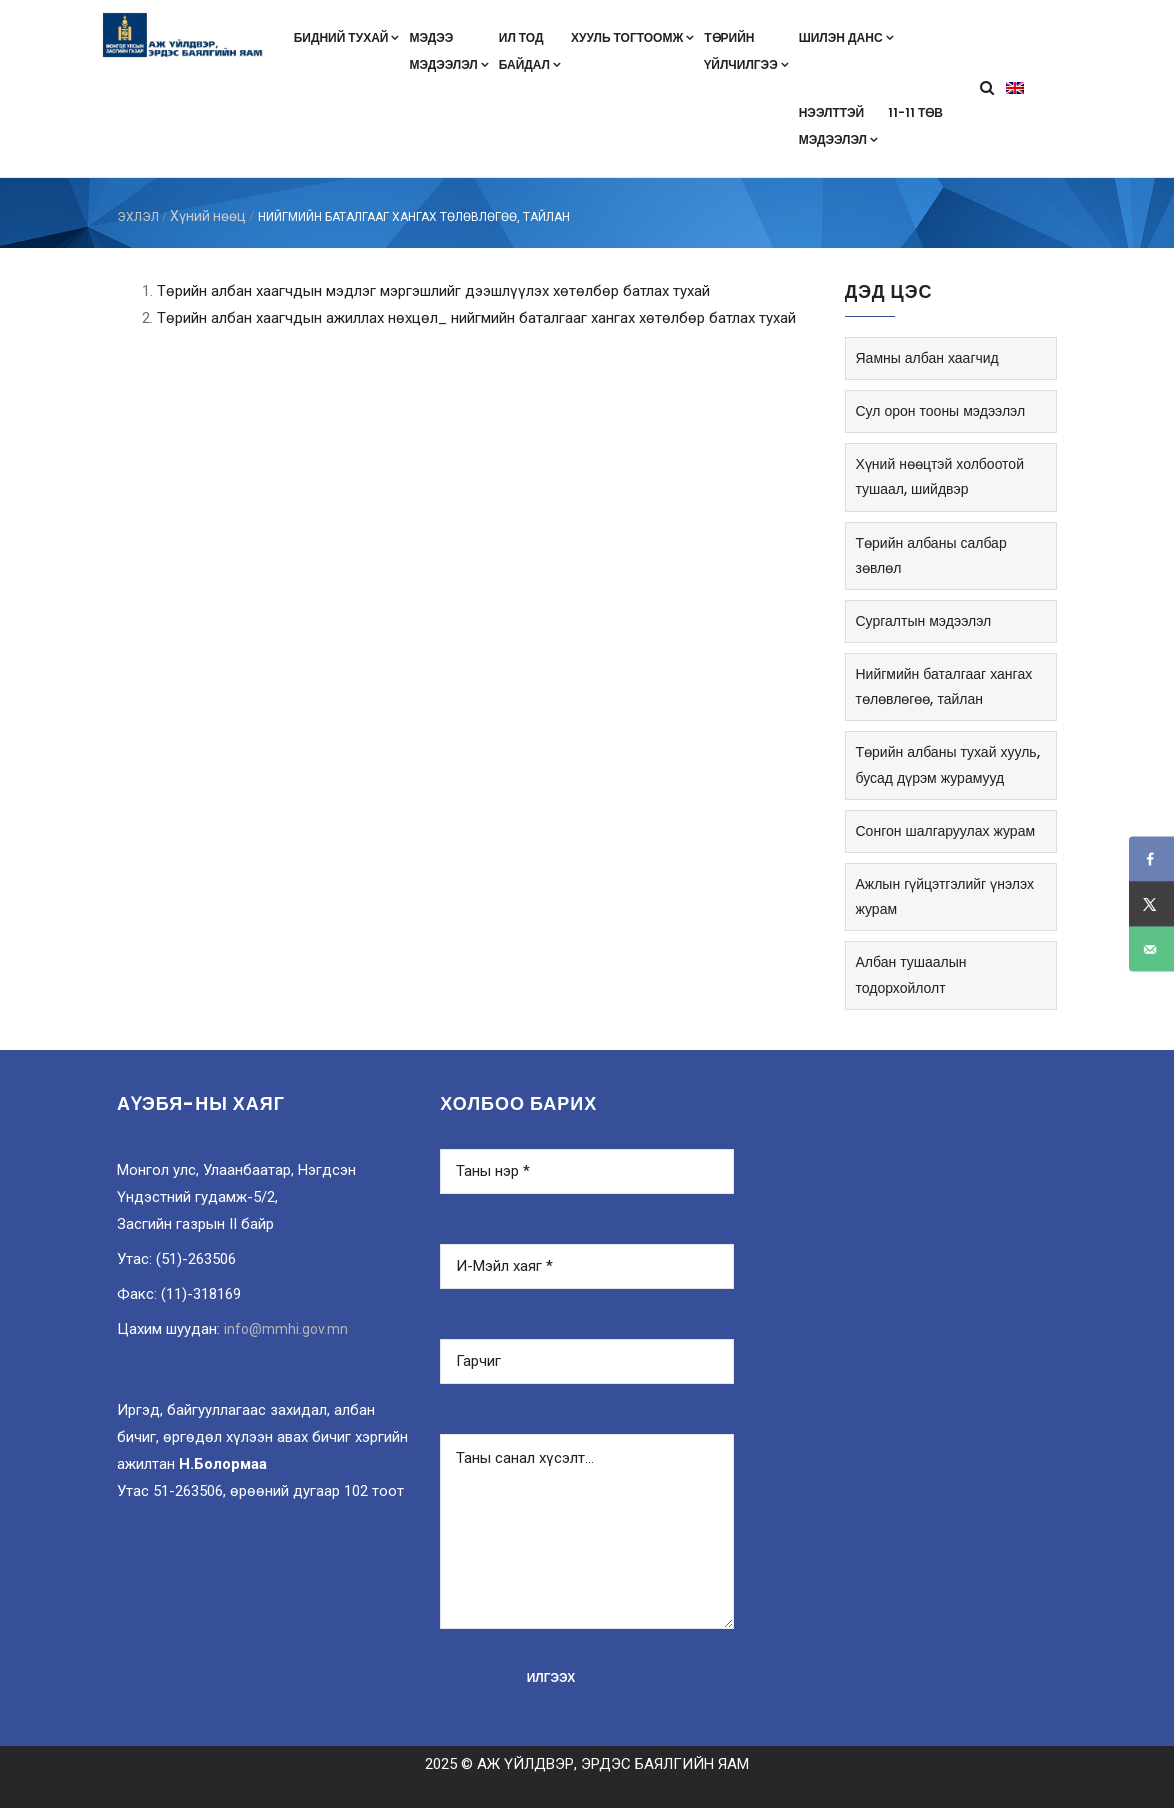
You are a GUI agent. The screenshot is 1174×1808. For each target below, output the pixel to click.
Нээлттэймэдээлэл (838, 126)
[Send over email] (1151, 949)
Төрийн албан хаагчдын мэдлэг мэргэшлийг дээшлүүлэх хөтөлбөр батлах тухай (433, 291)
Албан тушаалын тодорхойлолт (911, 974)
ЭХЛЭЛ (138, 217)
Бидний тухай (347, 37)
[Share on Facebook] (1151, 859)
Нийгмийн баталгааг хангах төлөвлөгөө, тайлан (944, 686)
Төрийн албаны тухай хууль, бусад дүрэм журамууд (948, 764)
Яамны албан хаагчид (927, 358)
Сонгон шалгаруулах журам (946, 831)
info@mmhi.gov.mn (286, 1329)
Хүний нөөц (208, 216)
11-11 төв (915, 112)
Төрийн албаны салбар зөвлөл (931, 555)
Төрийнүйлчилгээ (746, 51)
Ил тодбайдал (530, 51)
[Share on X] (1151, 904)
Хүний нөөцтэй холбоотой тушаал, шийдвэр (940, 476)
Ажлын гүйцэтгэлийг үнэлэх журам (945, 896)
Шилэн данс (846, 37)
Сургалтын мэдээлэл (924, 621)
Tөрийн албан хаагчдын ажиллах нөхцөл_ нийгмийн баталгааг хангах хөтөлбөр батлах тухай (476, 318)
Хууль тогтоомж (632, 37)
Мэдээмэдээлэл (448, 51)
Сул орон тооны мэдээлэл (941, 411)
